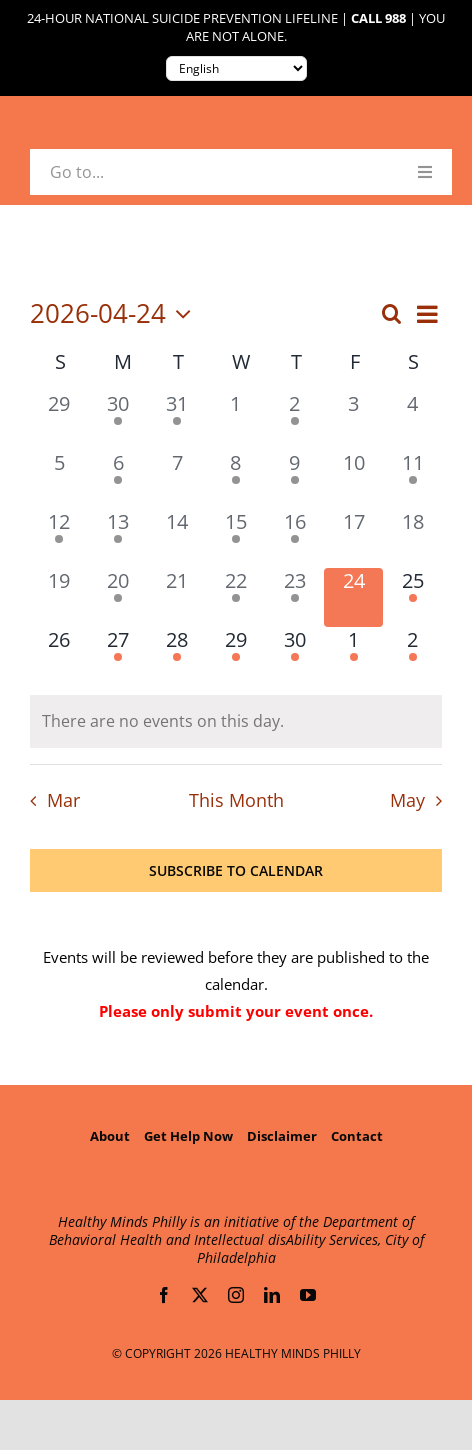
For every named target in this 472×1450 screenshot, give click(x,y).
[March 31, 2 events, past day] (177, 420)
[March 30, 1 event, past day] (118, 420)
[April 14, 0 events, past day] (177, 538)
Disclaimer (282, 1136)
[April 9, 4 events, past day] (294, 479)
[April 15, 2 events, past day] (236, 538)
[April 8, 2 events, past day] (236, 479)
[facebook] (164, 1295)
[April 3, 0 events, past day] (353, 420)
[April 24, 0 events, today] (353, 597)
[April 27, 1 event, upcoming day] (118, 656)
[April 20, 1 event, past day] (118, 597)
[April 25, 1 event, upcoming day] (412, 597)
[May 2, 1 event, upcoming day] (412, 656)
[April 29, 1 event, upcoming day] (236, 656)
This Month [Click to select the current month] (236, 800)
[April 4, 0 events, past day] (412, 420)
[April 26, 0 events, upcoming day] (59, 656)
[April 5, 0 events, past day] (59, 479)
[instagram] (236, 1295)
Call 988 (378, 18)
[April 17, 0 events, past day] (353, 538)
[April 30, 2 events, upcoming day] (294, 656)
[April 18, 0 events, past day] (412, 538)
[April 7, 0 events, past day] (177, 479)
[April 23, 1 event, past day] (294, 597)
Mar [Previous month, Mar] (63, 800)
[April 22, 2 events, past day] (236, 597)
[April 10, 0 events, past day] (353, 479)
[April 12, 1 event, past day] (59, 538)
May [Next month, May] (407, 800)
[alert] (236, 721)
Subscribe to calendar (236, 870)
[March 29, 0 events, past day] (59, 420)
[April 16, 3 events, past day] (294, 538)
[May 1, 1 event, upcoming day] (353, 656)
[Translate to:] (236, 68)
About (110, 1136)
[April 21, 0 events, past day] (177, 597)
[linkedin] (272, 1295)
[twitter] (200, 1295)
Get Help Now (188, 1136)
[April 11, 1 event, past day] (412, 479)
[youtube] (308, 1295)
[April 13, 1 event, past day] (118, 538)
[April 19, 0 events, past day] (59, 597)
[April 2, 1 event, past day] (294, 420)
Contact (357, 1136)
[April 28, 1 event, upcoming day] (177, 656)
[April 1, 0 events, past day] (236, 420)
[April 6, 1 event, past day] (118, 479)
